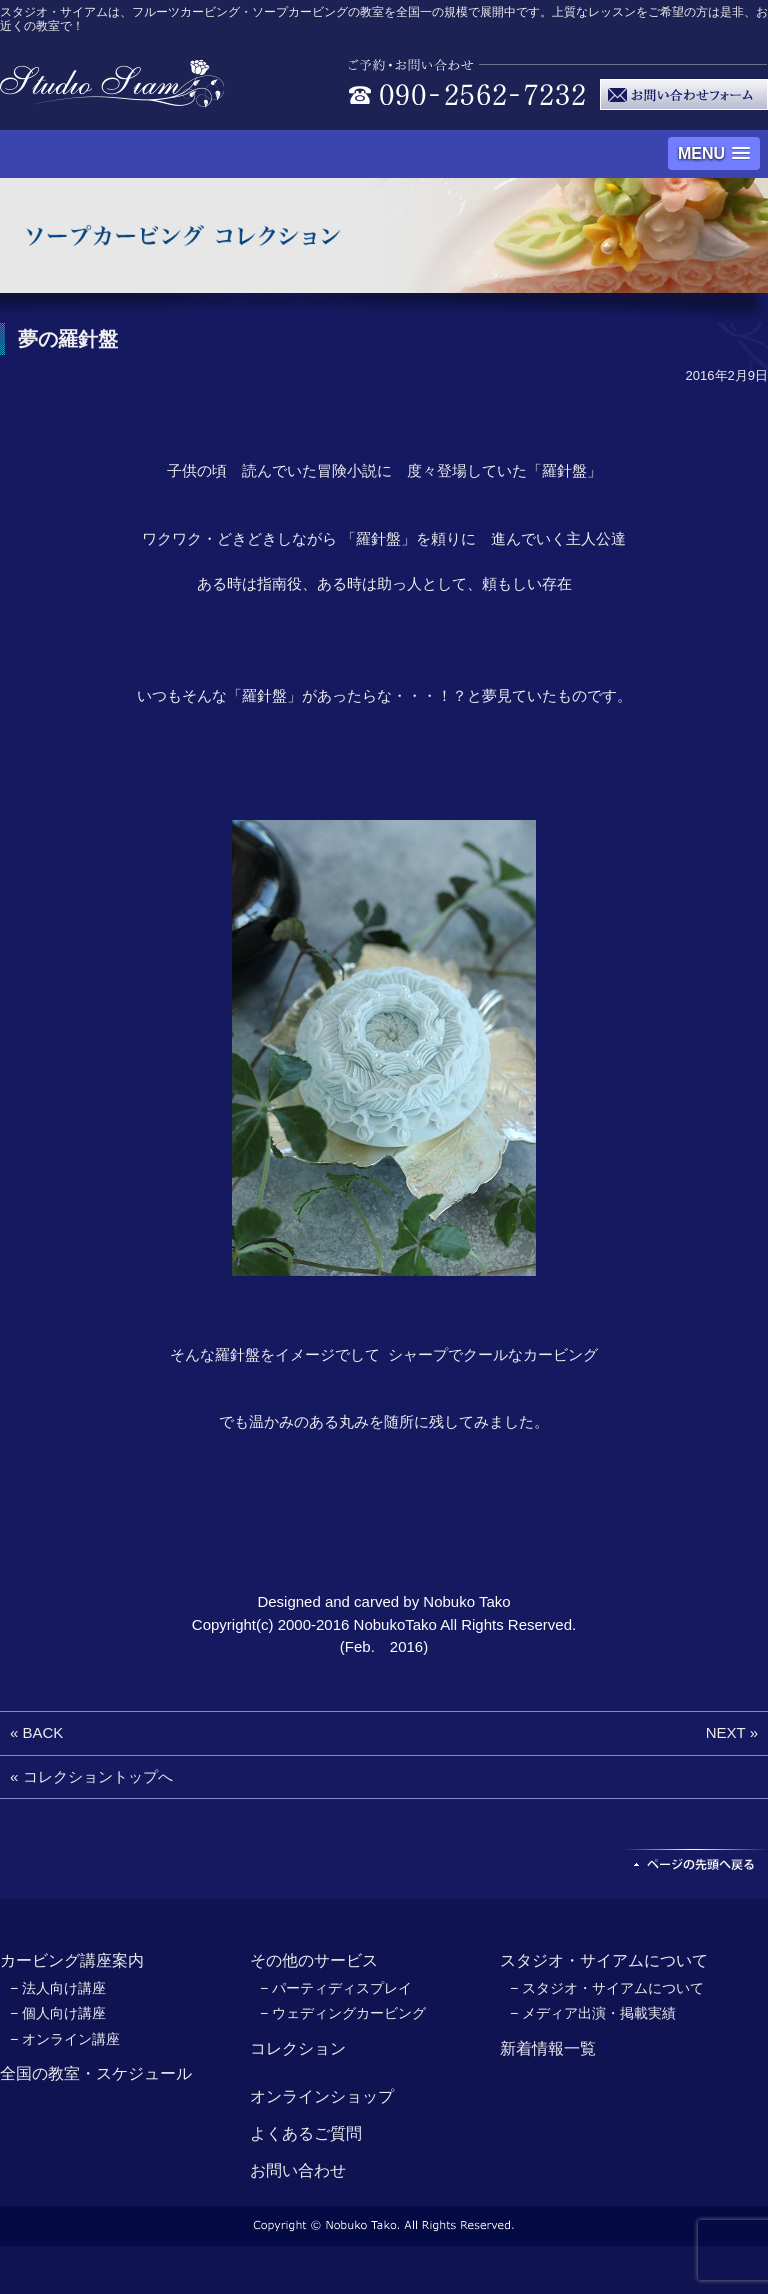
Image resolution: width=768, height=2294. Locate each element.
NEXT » (732, 1732)
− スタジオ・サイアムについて (607, 1988)
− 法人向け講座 (58, 1988)
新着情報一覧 (548, 2048)
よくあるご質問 (306, 2133)
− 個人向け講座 (58, 2013)
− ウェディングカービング (343, 2013)
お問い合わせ (298, 2170)
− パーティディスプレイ (336, 1988)
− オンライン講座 (65, 2039)
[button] (714, 153)
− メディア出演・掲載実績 (593, 2013)
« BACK (36, 1732)
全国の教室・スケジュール (96, 2073)
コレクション (298, 2048)
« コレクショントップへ (91, 1776)
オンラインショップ (322, 2096)
